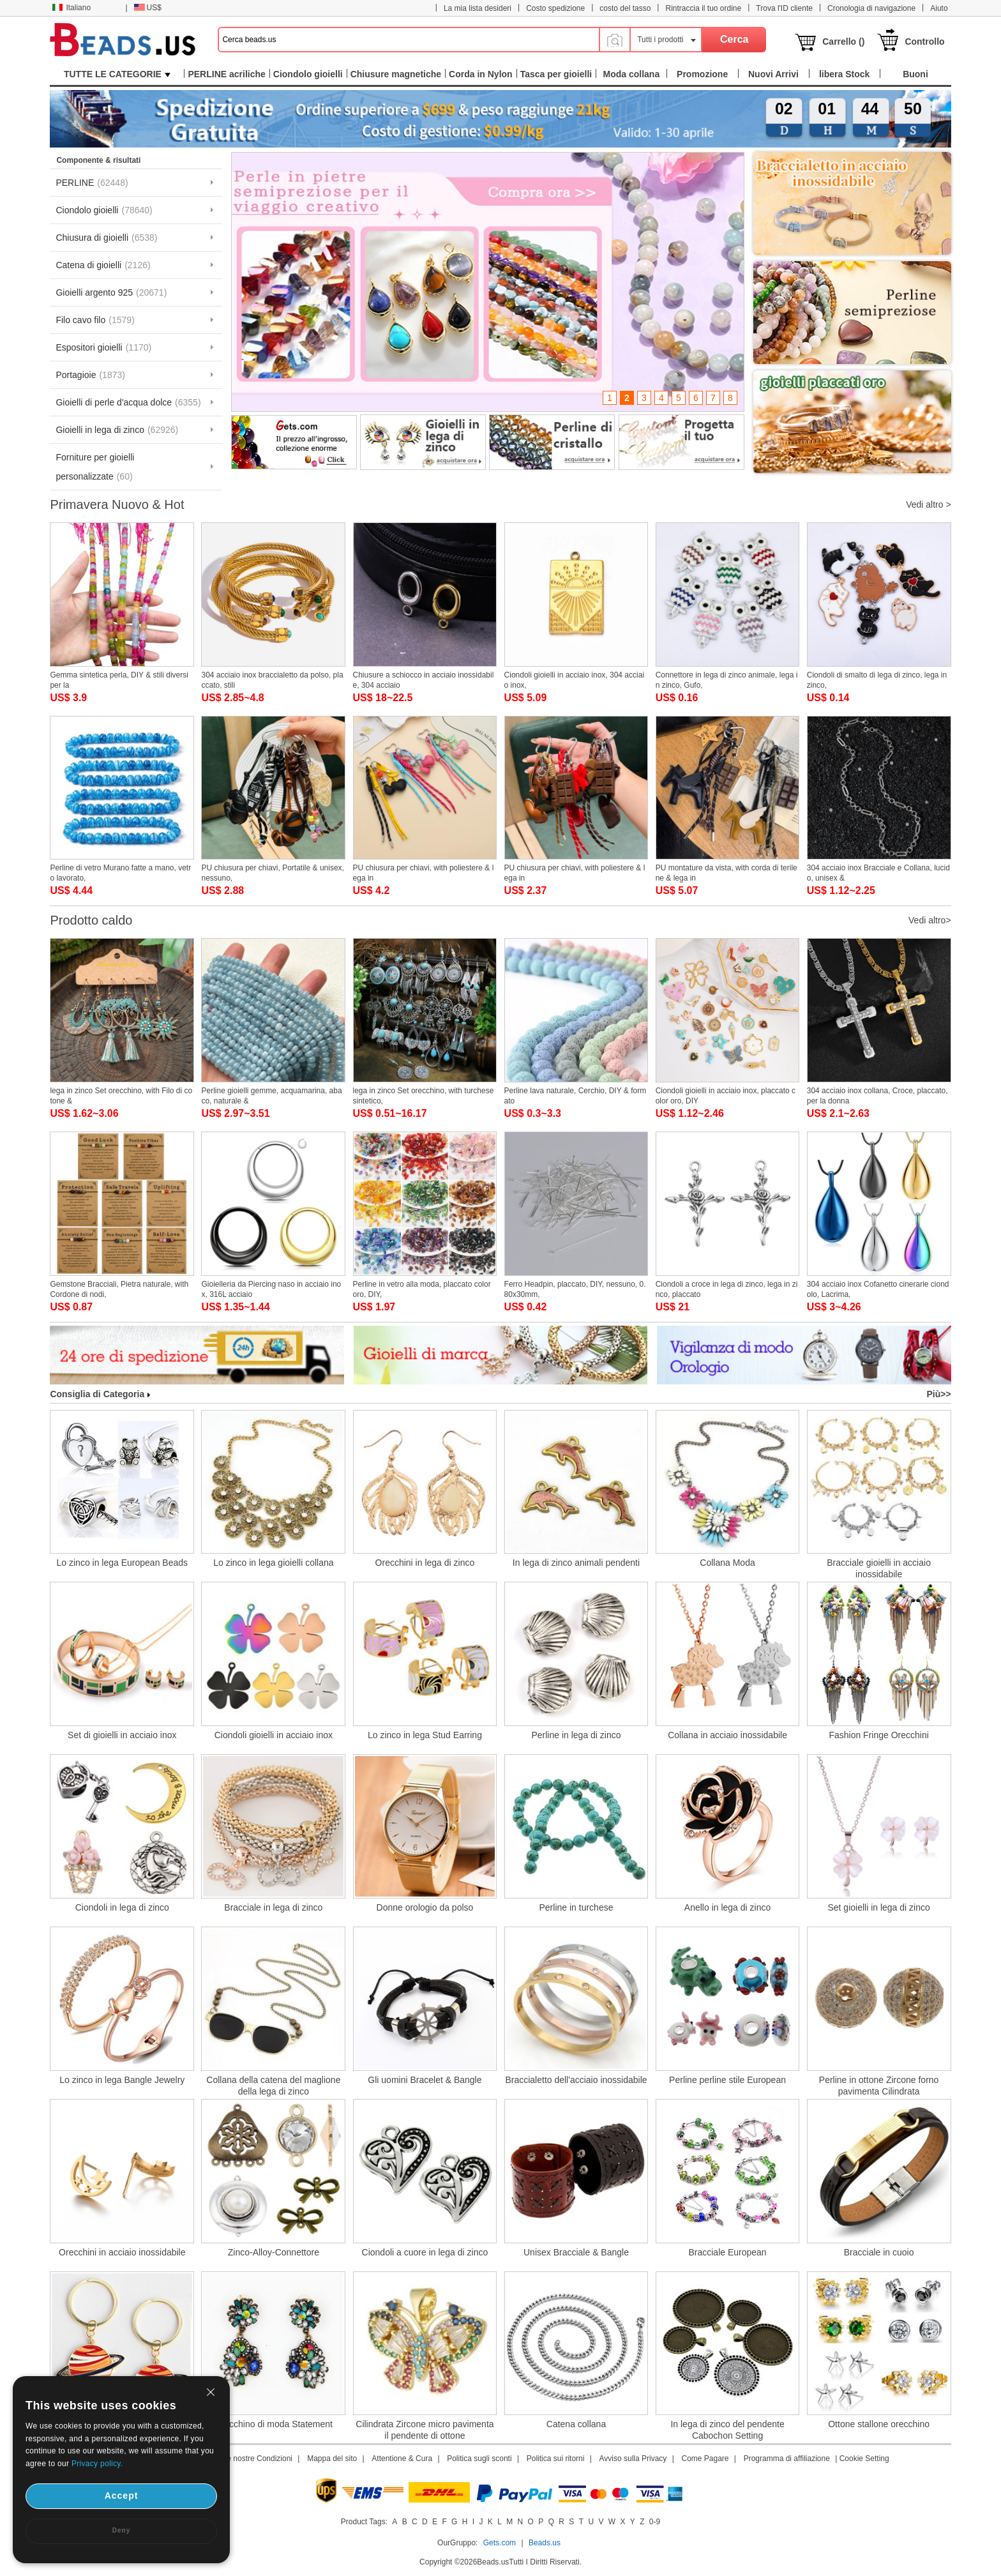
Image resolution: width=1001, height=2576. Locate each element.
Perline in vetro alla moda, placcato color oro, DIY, (422, 1289)
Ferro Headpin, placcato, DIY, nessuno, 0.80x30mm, (575, 1289)
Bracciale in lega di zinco (273, 1907)
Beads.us (545, 2542)
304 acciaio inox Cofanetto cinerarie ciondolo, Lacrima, (878, 1289)
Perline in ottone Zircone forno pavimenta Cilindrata (879, 2085)
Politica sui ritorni (556, 2458)
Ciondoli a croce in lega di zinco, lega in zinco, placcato (727, 1289)
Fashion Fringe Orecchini (878, 1735)
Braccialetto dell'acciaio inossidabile (576, 2080)
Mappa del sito (332, 2458)
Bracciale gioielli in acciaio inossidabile (879, 1568)
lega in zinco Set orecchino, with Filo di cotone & (121, 1095)
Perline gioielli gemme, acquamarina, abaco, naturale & (271, 1095)
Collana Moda (727, 1562)
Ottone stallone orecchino (878, 2424)
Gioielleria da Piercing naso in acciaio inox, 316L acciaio (271, 1289)
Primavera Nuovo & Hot (117, 504)
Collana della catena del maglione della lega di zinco (273, 2085)
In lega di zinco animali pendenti (576, 1562)
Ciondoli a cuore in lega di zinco (425, 2252)
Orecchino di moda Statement (273, 2424)
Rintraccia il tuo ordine (703, 8)
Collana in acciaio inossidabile (727, 1735)
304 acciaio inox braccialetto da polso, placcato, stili (272, 680)
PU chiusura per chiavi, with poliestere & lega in (423, 873)
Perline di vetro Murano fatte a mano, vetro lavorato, (120, 873)
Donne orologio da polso (425, 1907)
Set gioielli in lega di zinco (878, 1907)
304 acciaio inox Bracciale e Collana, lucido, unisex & (878, 873)
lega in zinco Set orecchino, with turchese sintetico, (423, 1095)
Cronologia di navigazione (871, 8)
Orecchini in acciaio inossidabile (122, 2252)
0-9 (654, 2521)
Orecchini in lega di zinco (425, 1562)
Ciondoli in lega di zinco (122, 1907)
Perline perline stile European (727, 2080)
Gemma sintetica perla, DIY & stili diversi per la (119, 680)
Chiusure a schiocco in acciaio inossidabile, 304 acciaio (423, 680)
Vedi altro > (928, 504)
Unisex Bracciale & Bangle (576, 2252)
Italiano (71, 7)
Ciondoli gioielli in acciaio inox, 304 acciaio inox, (574, 680)
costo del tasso (625, 8)
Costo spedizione (555, 8)
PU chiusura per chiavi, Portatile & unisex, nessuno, (272, 873)
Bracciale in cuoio (879, 2252)
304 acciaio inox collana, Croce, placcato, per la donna (877, 1095)
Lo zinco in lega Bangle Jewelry (121, 2080)
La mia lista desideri (477, 8)
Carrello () (843, 41)
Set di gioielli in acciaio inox (122, 1735)
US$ (148, 7)
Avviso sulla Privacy (633, 2458)
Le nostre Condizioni (257, 2458)
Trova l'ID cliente (784, 8)
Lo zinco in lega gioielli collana (273, 1562)
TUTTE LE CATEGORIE (117, 74)
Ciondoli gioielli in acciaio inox (273, 1735)
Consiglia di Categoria (100, 1394)
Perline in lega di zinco (576, 1735)
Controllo (924, 41)
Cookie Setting (864, 2458)
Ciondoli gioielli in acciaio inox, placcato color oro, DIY (725, 1095)
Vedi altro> (929, 920)
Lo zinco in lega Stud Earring (425, 1735)
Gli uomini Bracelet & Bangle (424, 2080)
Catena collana (576, 2424)
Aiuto (938, 8)
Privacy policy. (97, 2463)
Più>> (938, 1394)
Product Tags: (364, 2521)
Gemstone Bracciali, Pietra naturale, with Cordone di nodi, (119, 1289)
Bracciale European (727, 2252)
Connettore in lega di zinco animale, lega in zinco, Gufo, (727, 680)
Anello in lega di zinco (727, 1907)
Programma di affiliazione (787, 2458)
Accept (122, 2495)
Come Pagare (704, 2458)
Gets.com (499, 2542)
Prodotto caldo (91, 920)
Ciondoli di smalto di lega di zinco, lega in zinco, (877, 680)
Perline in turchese (576, 1907)
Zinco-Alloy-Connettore (273, 2252)
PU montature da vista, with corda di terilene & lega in (726, 873)
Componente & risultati (98, 160)
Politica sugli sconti (479, 2458)
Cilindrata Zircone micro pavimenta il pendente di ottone (424, 2430)
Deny (121, 2530)
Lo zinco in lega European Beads (122, 1562)
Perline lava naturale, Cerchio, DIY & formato (575, 1095)
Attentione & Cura (402, 2458)
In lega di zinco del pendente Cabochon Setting (727, 2430)
